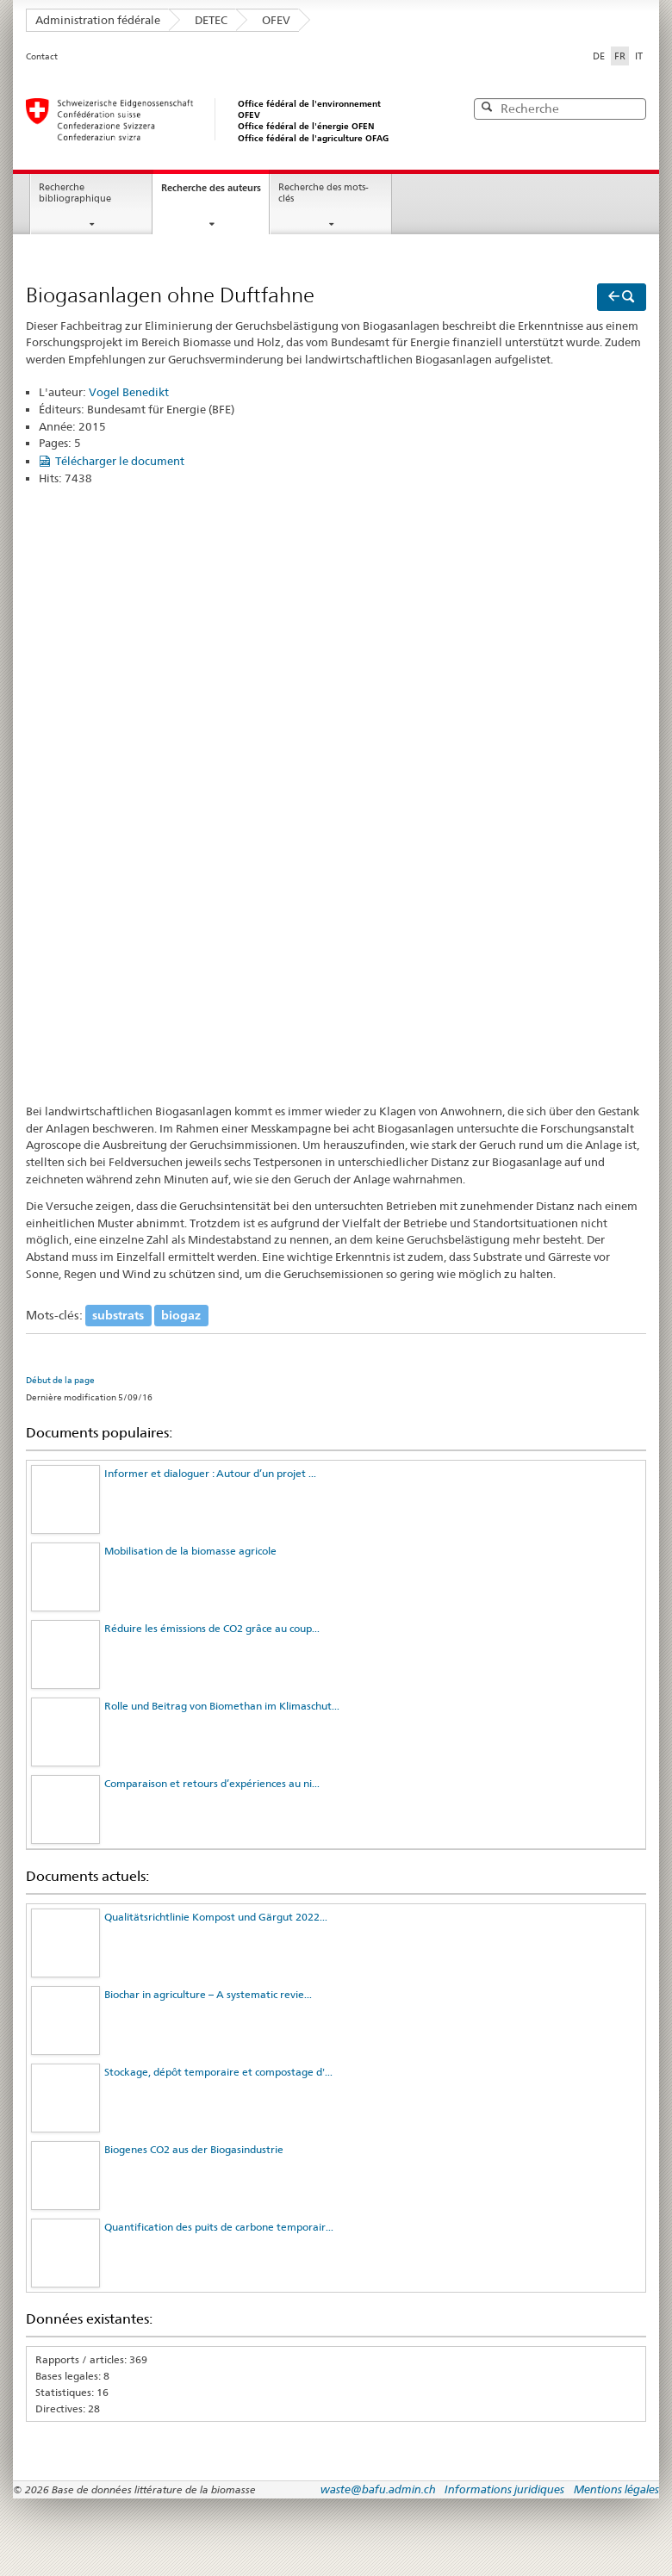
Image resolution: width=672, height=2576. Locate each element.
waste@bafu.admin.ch (378, 2489)
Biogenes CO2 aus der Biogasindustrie (193, 2149)
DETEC (211, 20)
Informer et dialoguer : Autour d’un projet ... (210, 1473)
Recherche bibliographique (75, 193)
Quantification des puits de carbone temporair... (218, 2226)
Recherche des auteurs (211, 188)
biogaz (181, 1315)
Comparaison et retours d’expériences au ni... (212, 1783)
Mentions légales (616, 2489)
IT (639, 56)
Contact (42, 56)
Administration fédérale (97, 20)
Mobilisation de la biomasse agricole (190, 1550)
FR (621, 55)
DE (599, 56)
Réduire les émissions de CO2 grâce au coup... (212, 1628)
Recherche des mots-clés (323, 193)
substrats (118, 1315)
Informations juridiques (504, 2489)
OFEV (276, 20)
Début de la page (60, 1380)
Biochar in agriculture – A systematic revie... (208, 1994)
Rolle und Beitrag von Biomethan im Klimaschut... (221, 1705)
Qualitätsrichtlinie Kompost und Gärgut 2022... (215, 1916)
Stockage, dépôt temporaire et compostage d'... (218, 2071)
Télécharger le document (119, 461)
